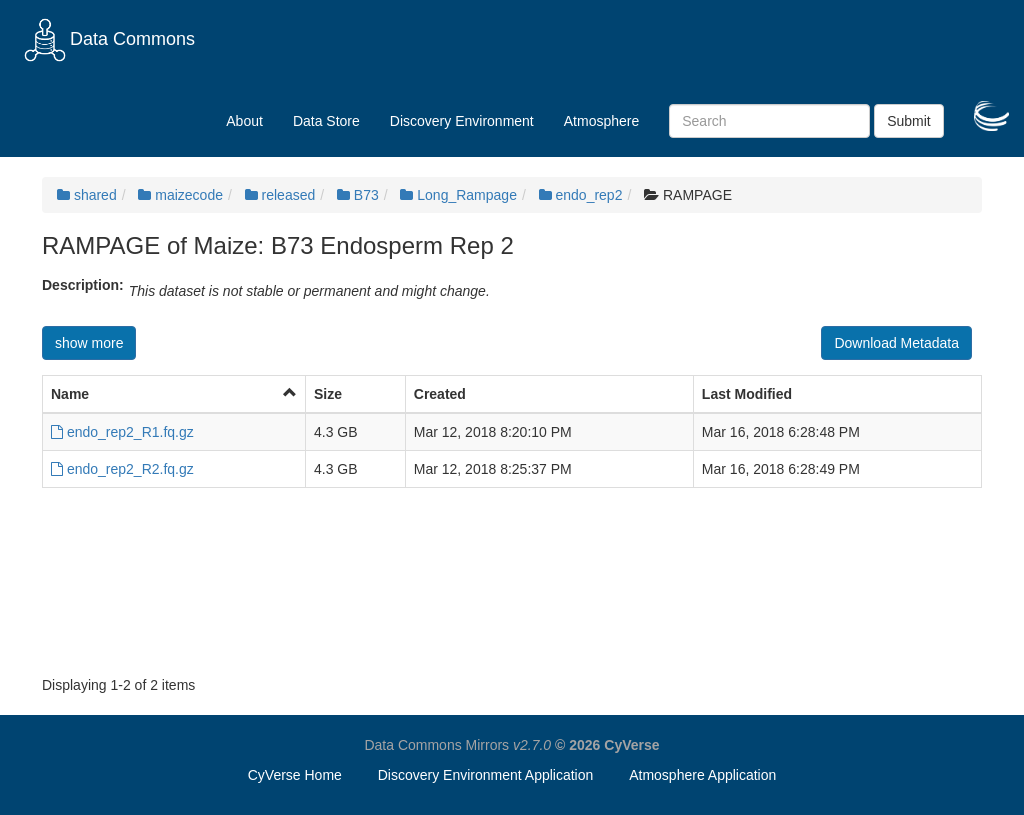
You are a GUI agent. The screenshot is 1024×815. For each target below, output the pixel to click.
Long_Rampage (458, 195)
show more (89, 343)
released (280, 195)
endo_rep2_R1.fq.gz (122, 432)
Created (440, 394)
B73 (358, 195)
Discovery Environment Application (486, 775)
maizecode (180, 195)
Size (328, 394)
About (244, 121)
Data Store (326, 121)
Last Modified (747, 394)
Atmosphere (601, 121)
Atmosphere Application (702, 775)
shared (87, 195)
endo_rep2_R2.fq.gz (122, 469)
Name (70, 394)
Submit (909, 121)
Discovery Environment (462, 121)
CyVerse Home (295, 775)
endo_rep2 (581, 195)
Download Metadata (896, 343)
